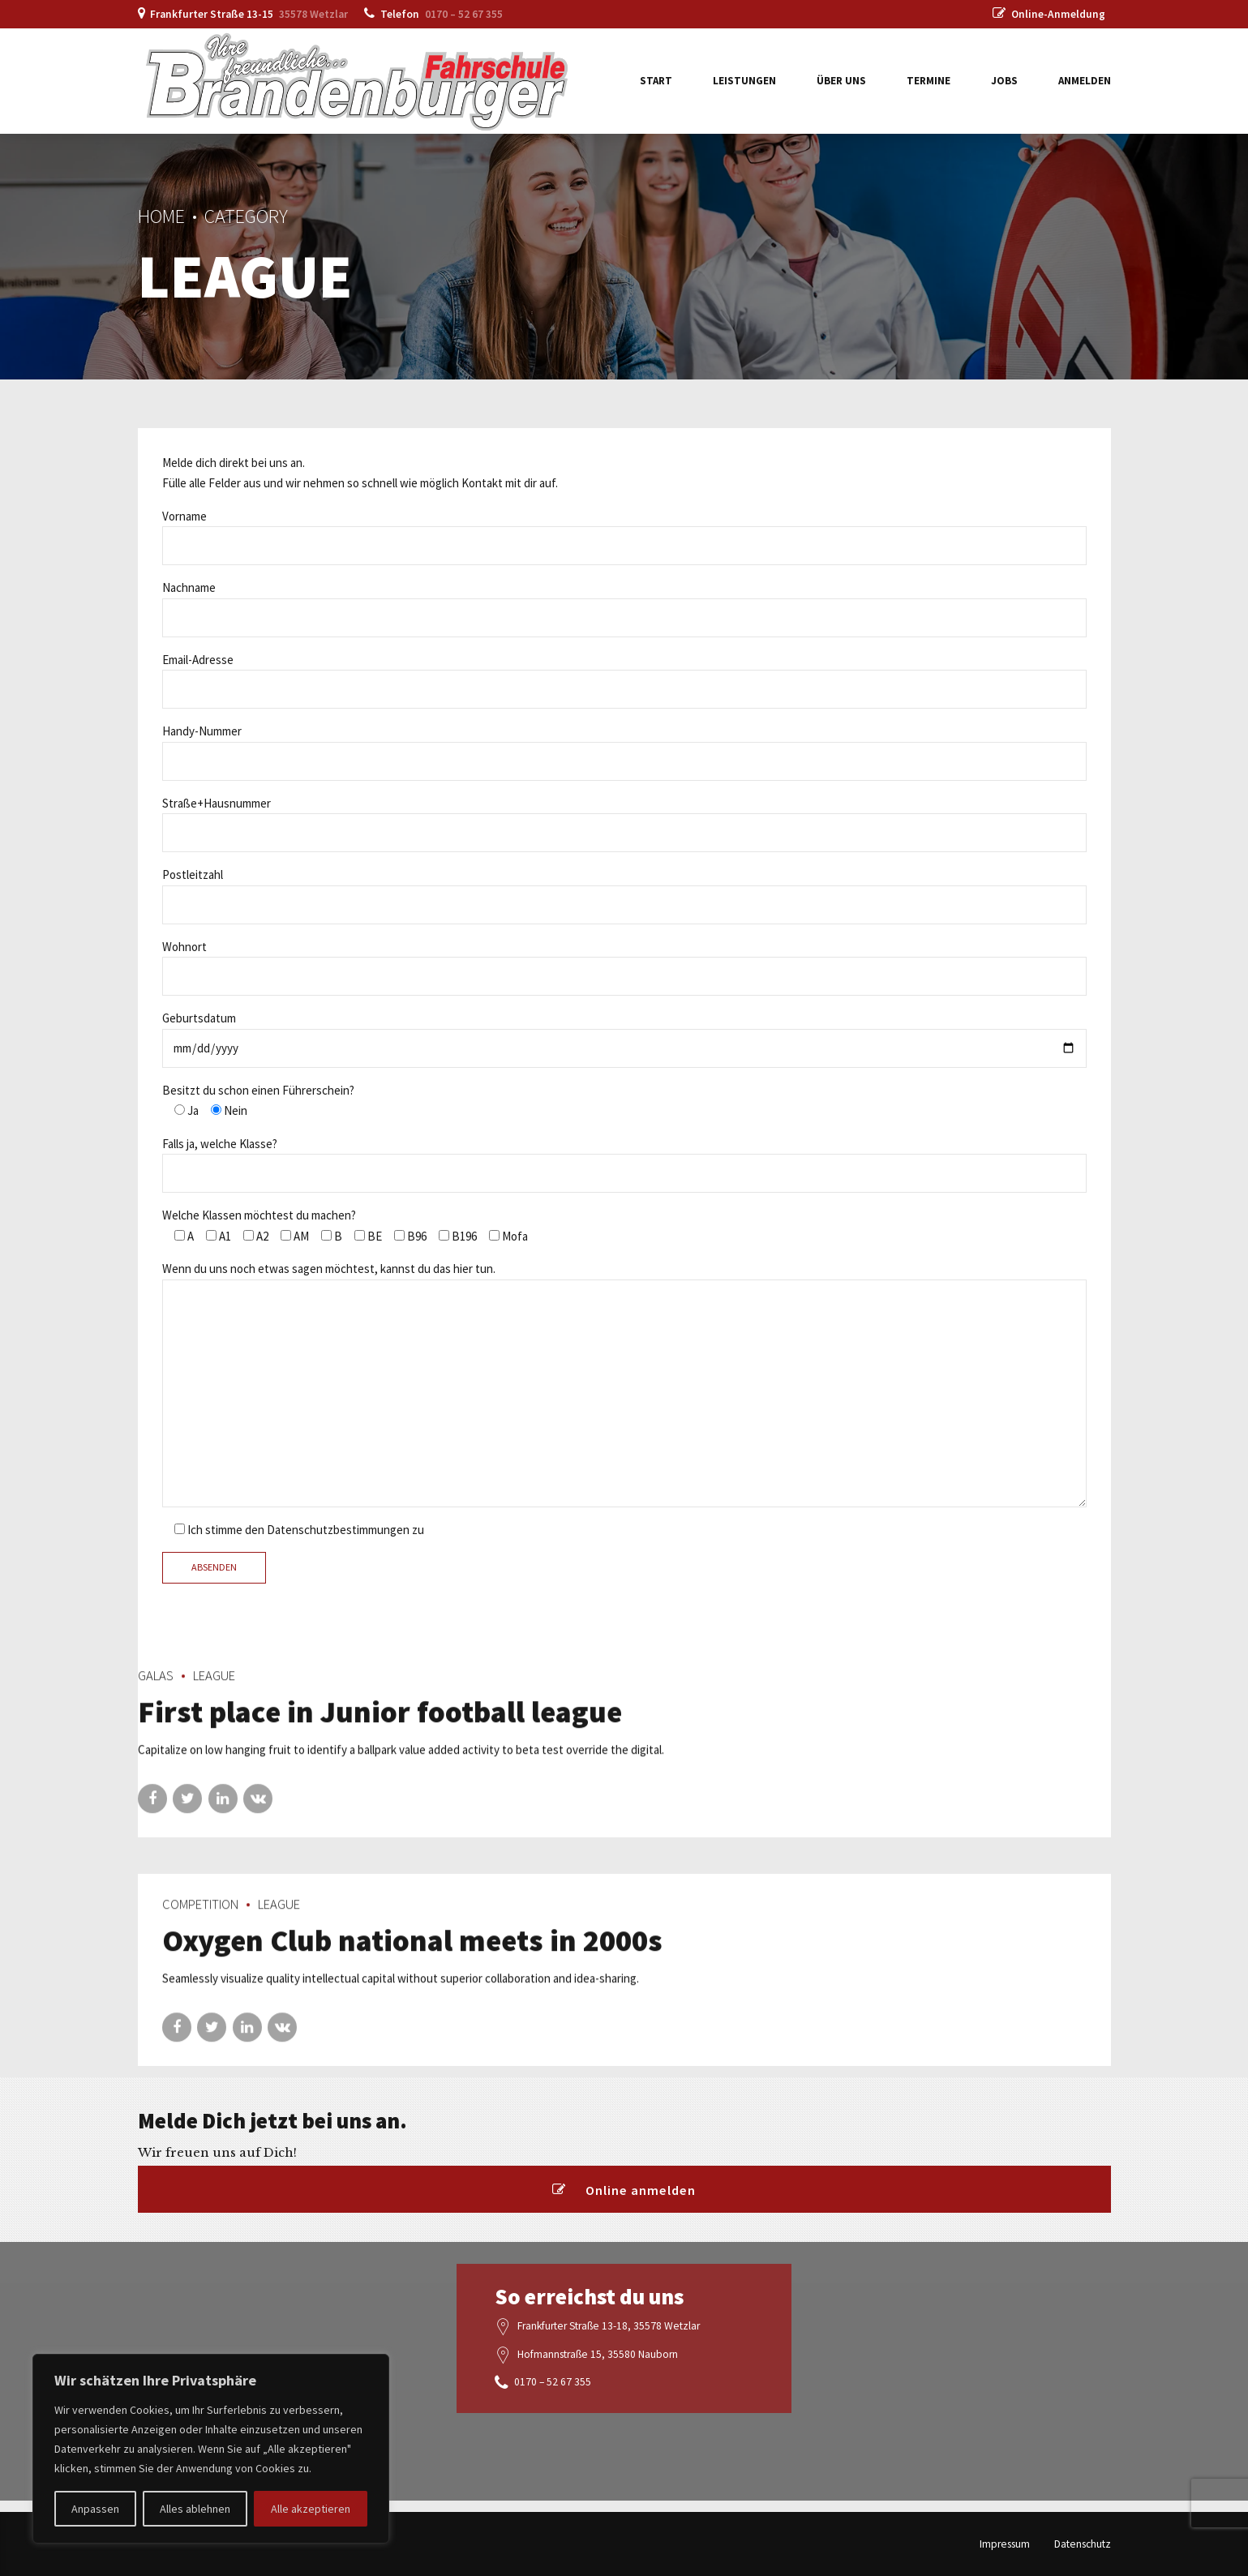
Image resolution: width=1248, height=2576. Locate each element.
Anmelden (1084, 81)
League (214, 1690)
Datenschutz (1082, 2544)
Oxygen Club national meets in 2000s (412, 1954)
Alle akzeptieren (310, 2508)
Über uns (841, 81)
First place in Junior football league (380, 1726)
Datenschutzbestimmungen (338, 1529)
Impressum (1005, 2544)
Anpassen (95, 2508)
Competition (200, 1918)
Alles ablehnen (195, 2508)
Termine (928, 81)
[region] (210, 2449)
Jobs (1004, 81)
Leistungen (744, 81)
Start (656, 81)
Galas (156, 1690)
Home (161, 216)
